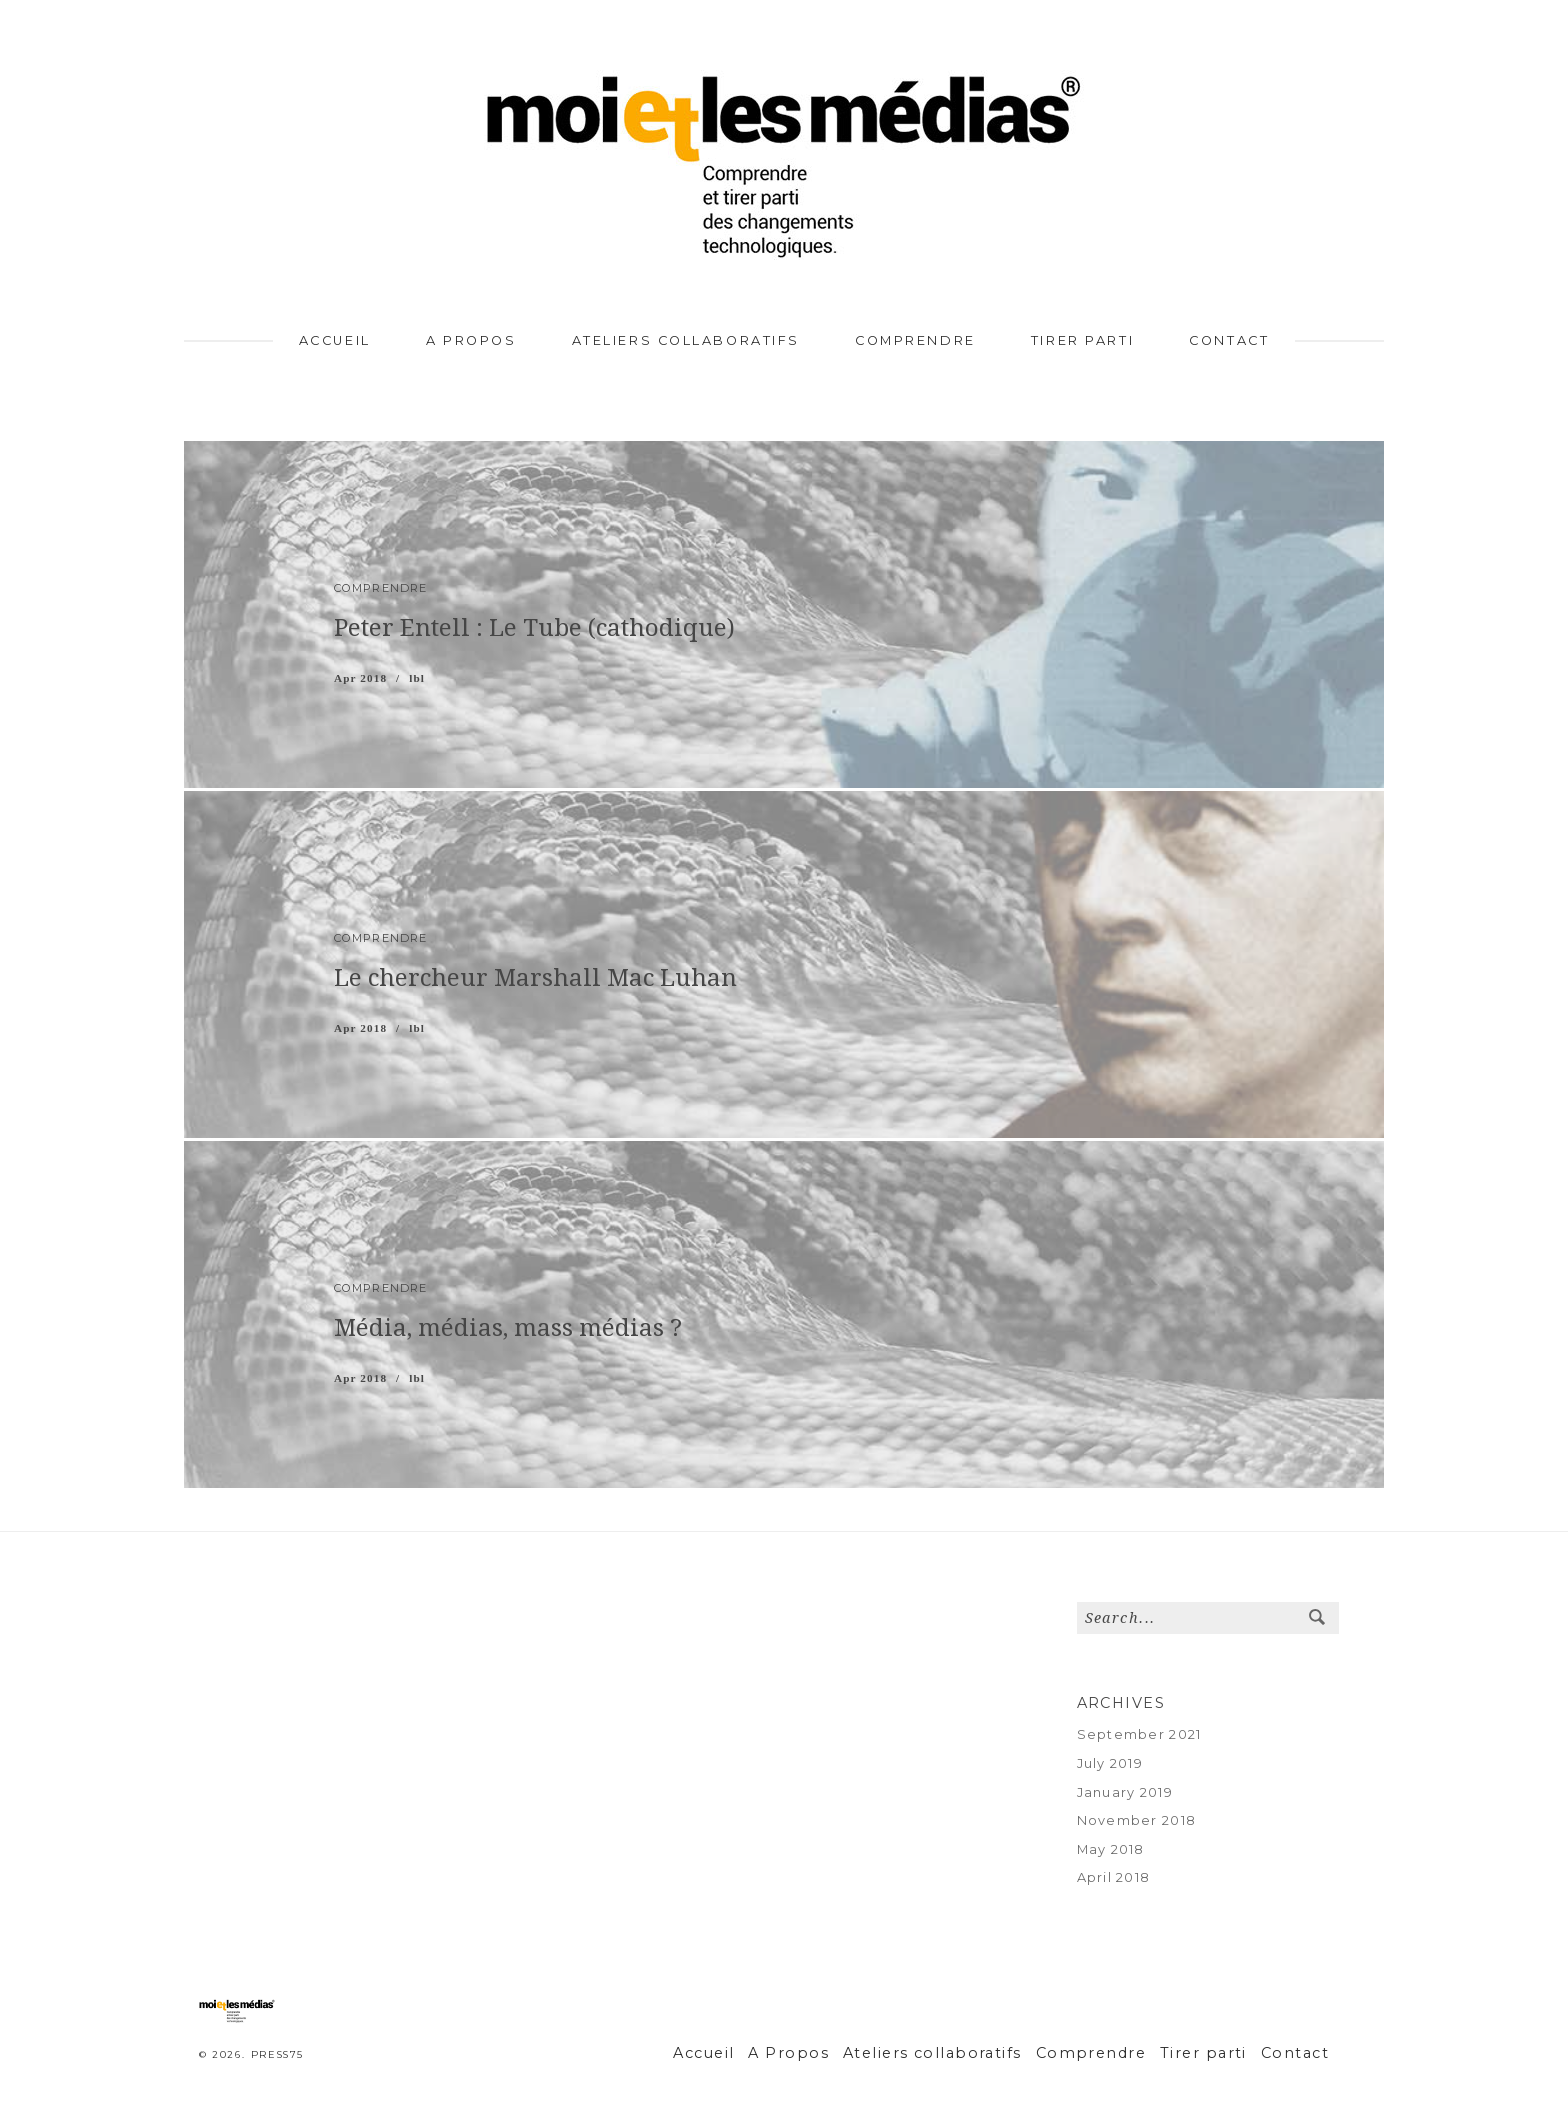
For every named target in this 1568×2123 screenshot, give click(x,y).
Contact (1229, 340)
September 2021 (1139, 1734)
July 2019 (1110, 1763)
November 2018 (1137, 1820)
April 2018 (1114, 1877)
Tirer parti (1082, 340)
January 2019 (1125, 1792)
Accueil (335, 340)
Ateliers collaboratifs (686, 340)
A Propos (471, 340)
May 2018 (1111, 1849)
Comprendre (915, 340)
